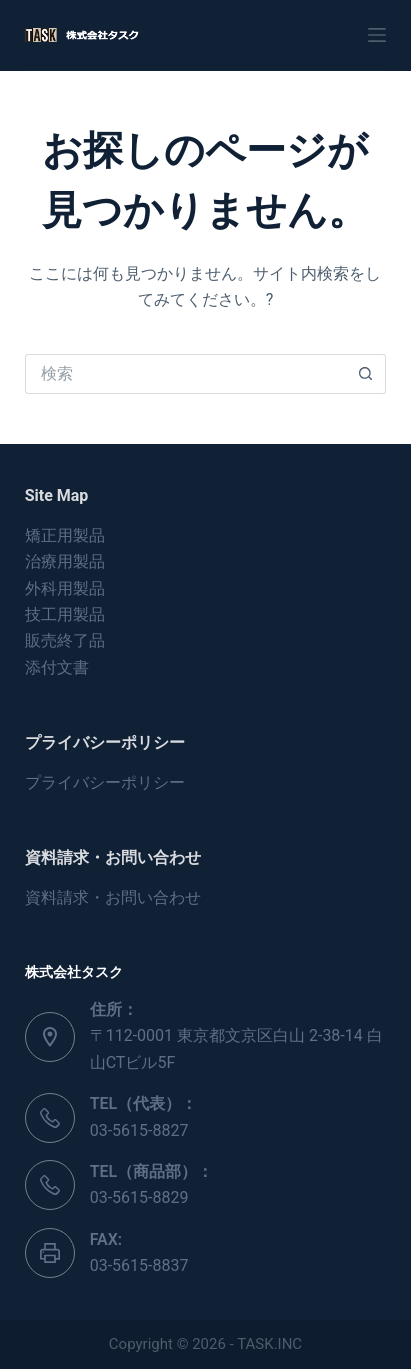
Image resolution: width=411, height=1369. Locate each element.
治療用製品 (65, 561)
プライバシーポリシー (105, 782)
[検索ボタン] (366, 374)
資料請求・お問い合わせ (113, 897)
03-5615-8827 (139, 1130)
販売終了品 (65, 640)
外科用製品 (65, 588)
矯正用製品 (65, 535)
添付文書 (57, 667)
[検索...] (186, 374)
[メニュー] (377, 35)
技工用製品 (65, 614)
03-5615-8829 (139, 1197)
